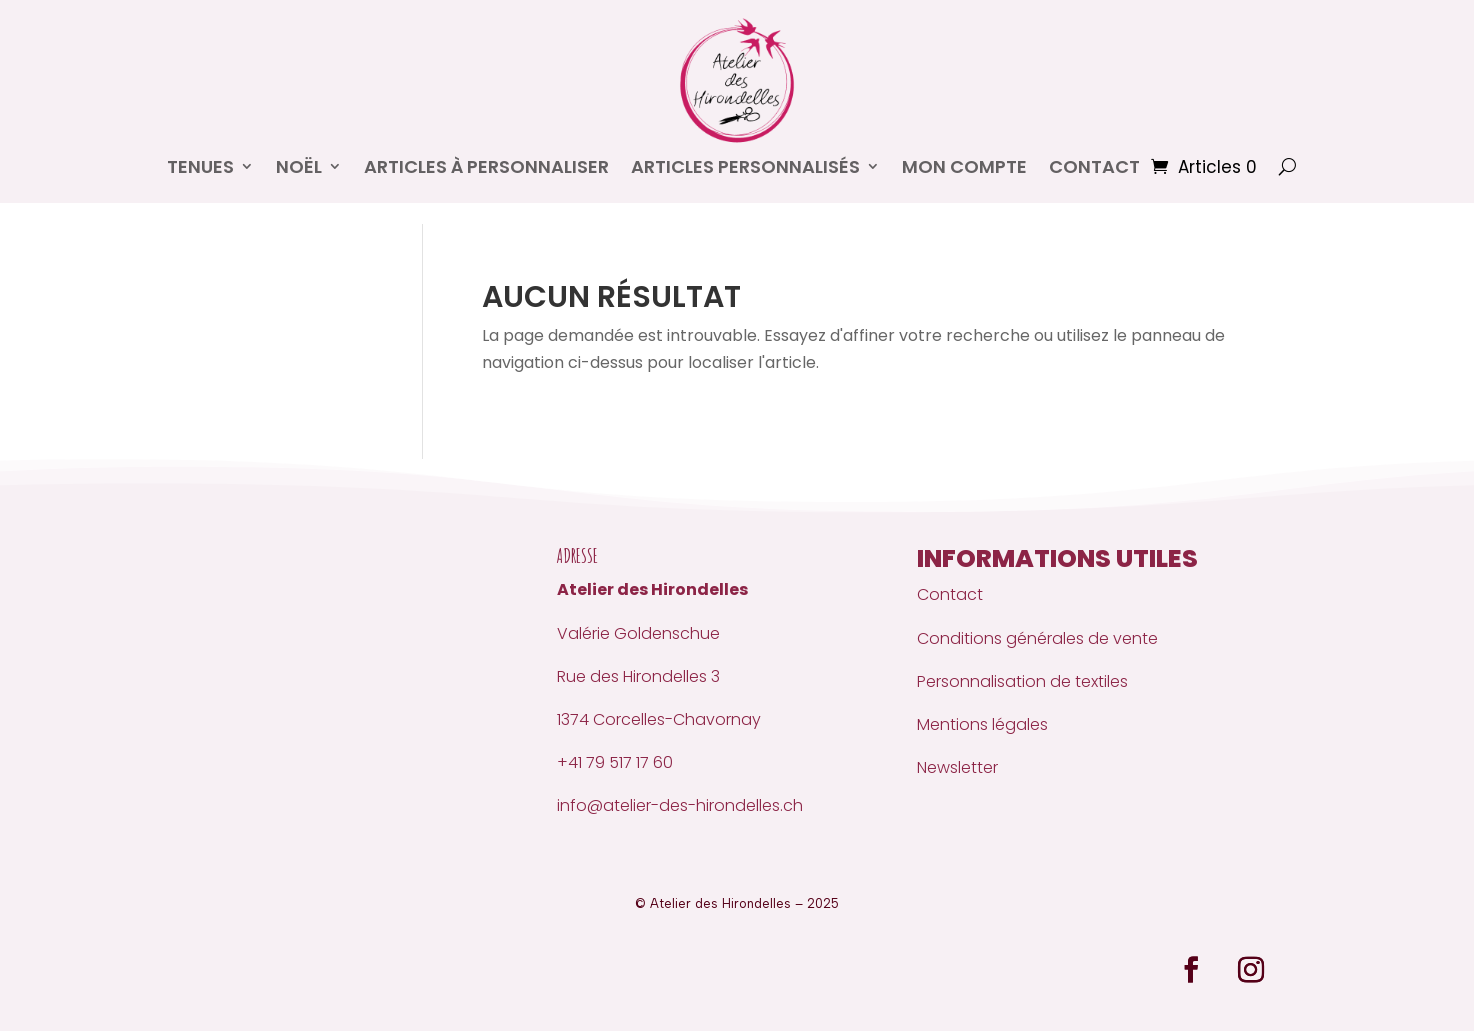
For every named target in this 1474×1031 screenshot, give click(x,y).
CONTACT (1094, 166)
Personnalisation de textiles (1022, 681)
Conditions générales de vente (1037, 638)
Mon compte (964, 166)
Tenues (200, 166)
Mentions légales (982, 724)
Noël (299, 166)
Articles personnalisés (745, 166)
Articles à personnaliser (486, 166)
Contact (950, 594)
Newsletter (957, 767)
